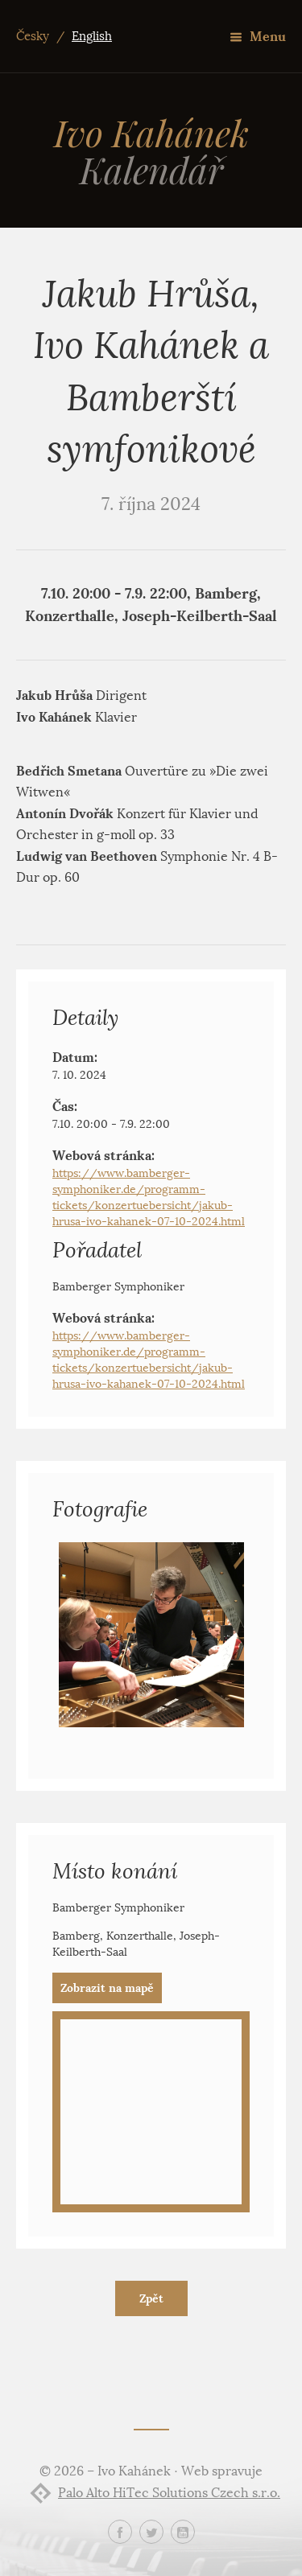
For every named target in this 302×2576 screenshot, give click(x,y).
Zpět (151, 2298)
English (92, 36)
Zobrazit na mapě (107, 1988)
